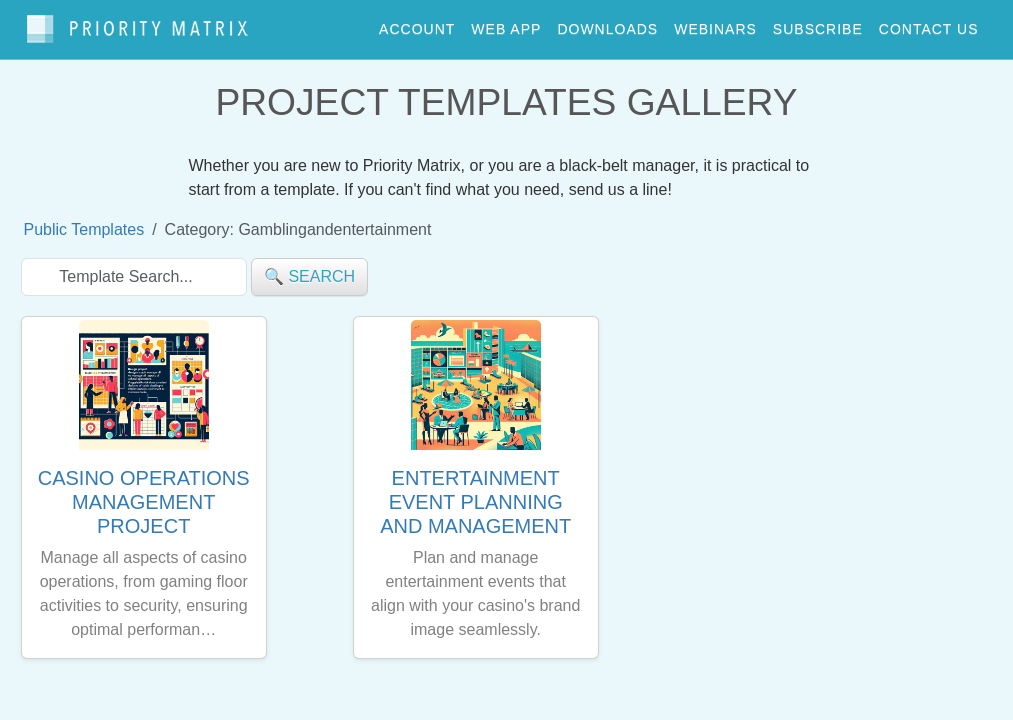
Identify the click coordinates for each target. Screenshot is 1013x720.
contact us (929, 24)
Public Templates (84, 220)
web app (506, 24)
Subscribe (818, 24)
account (417, 24)
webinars (715, 24)
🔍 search (309, 267)
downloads (607, 24)
